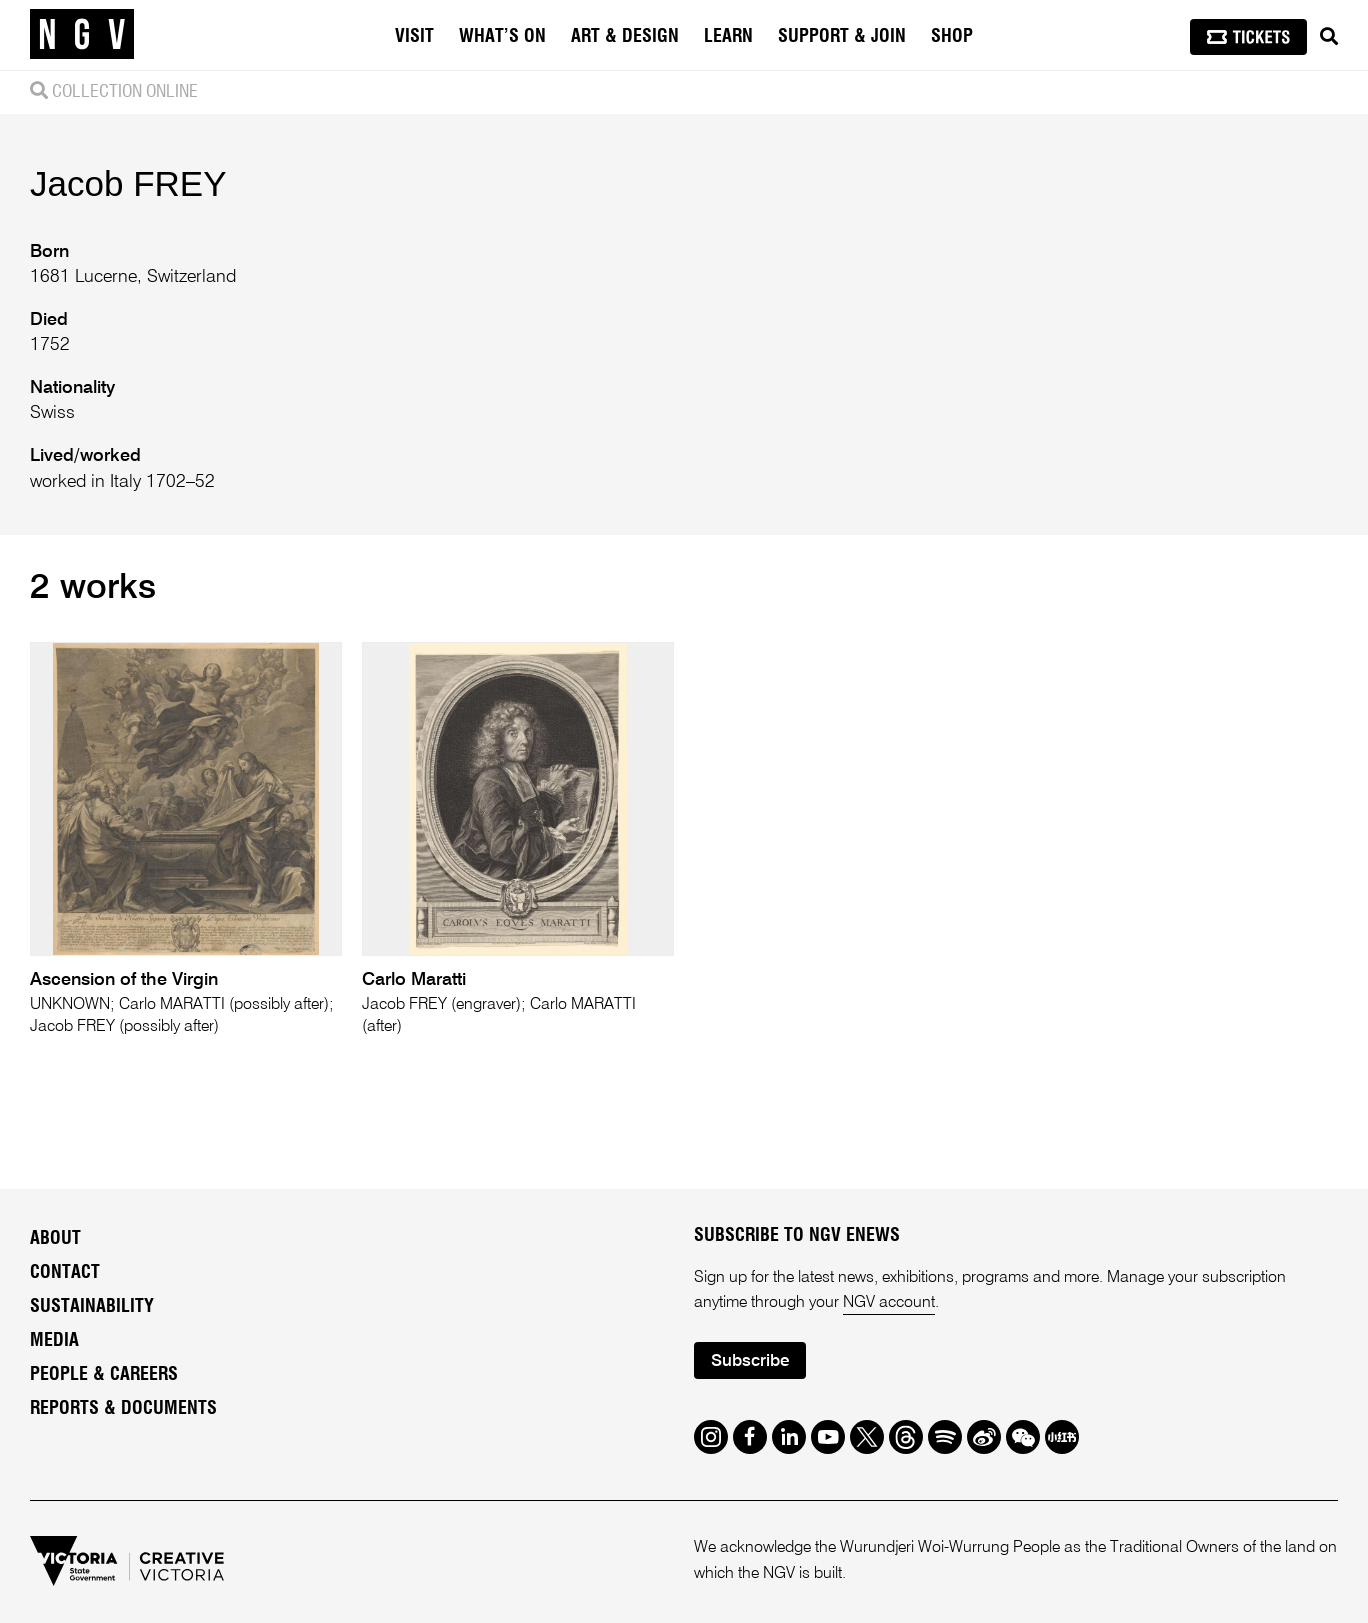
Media (54, 1341)
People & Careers (104, 1375)
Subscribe (750, 1361)
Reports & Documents (123, 1409)
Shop (952, 37)
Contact (65, 1273)
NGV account (889, 1303)
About (55, 1239)
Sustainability (92, 1307)
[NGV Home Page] (82, 35)
